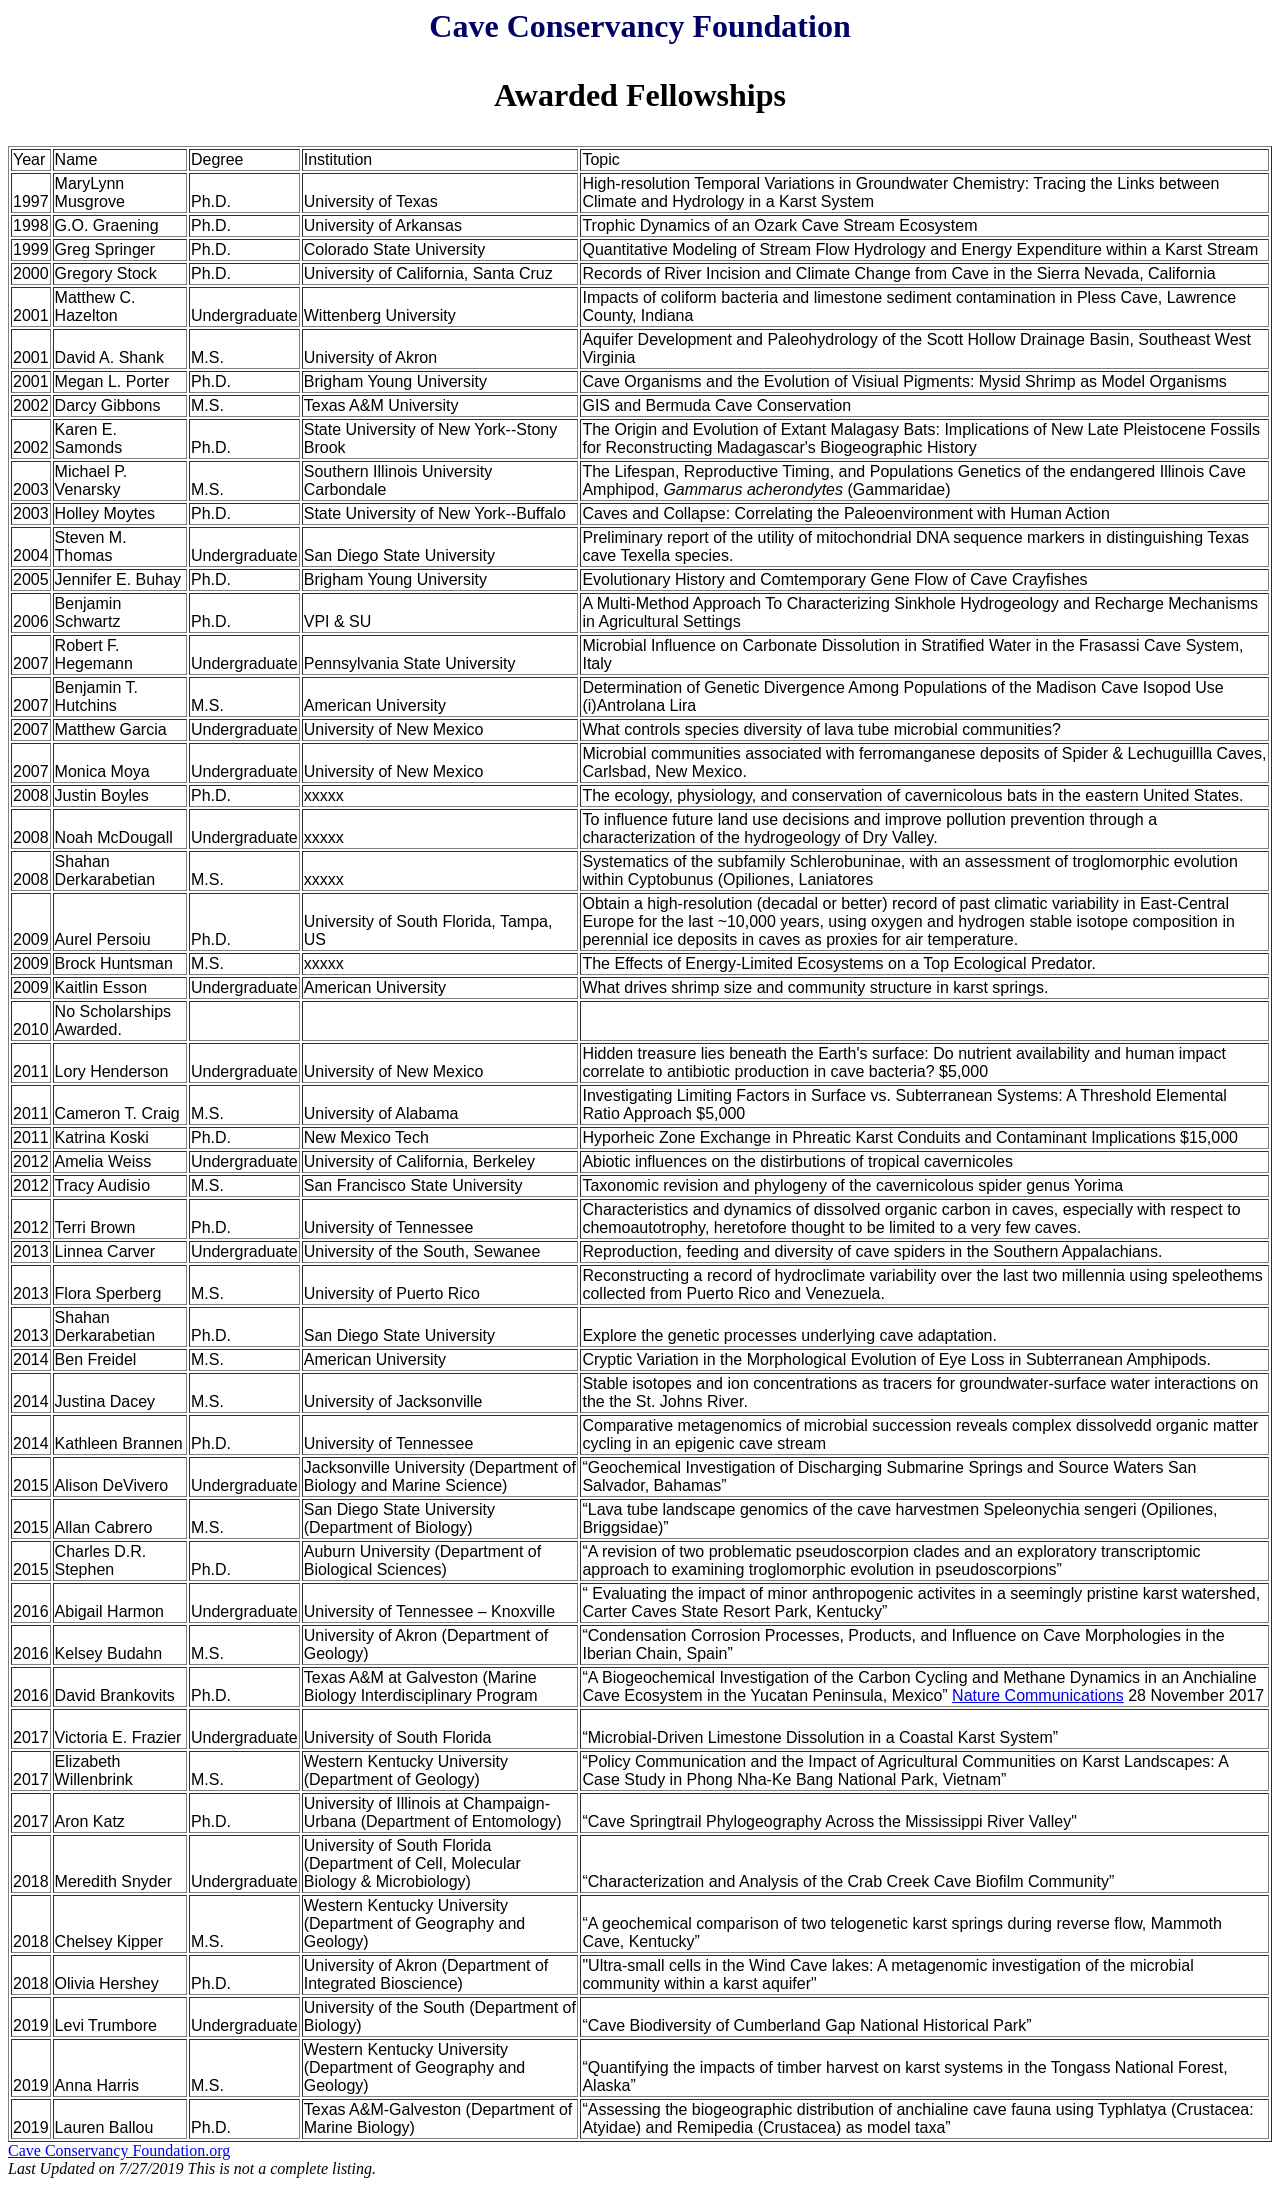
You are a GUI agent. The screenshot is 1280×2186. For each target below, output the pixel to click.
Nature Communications (1038, 1695)
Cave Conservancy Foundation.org (119, 2150)
